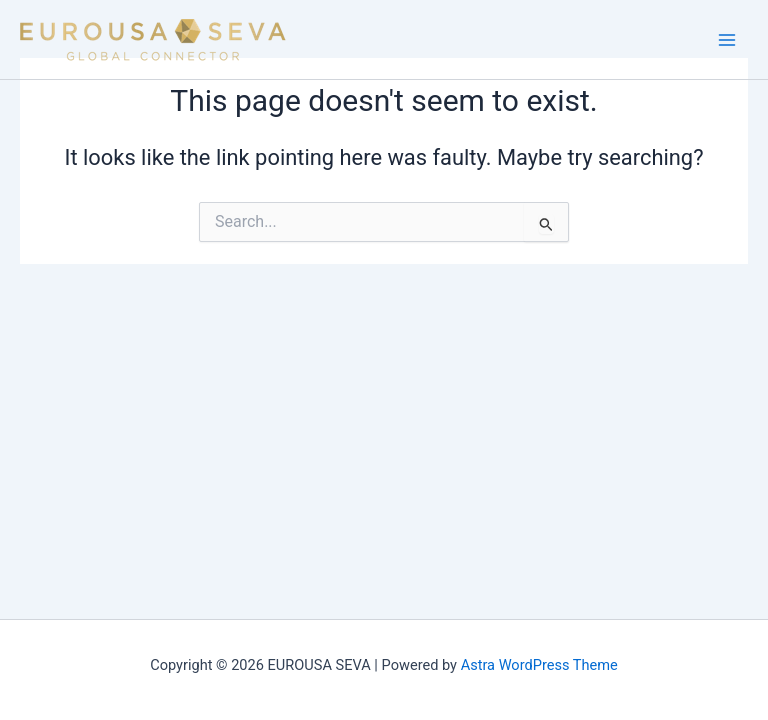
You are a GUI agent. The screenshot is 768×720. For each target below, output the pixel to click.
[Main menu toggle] (727, 40)
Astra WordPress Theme (539, 665)
